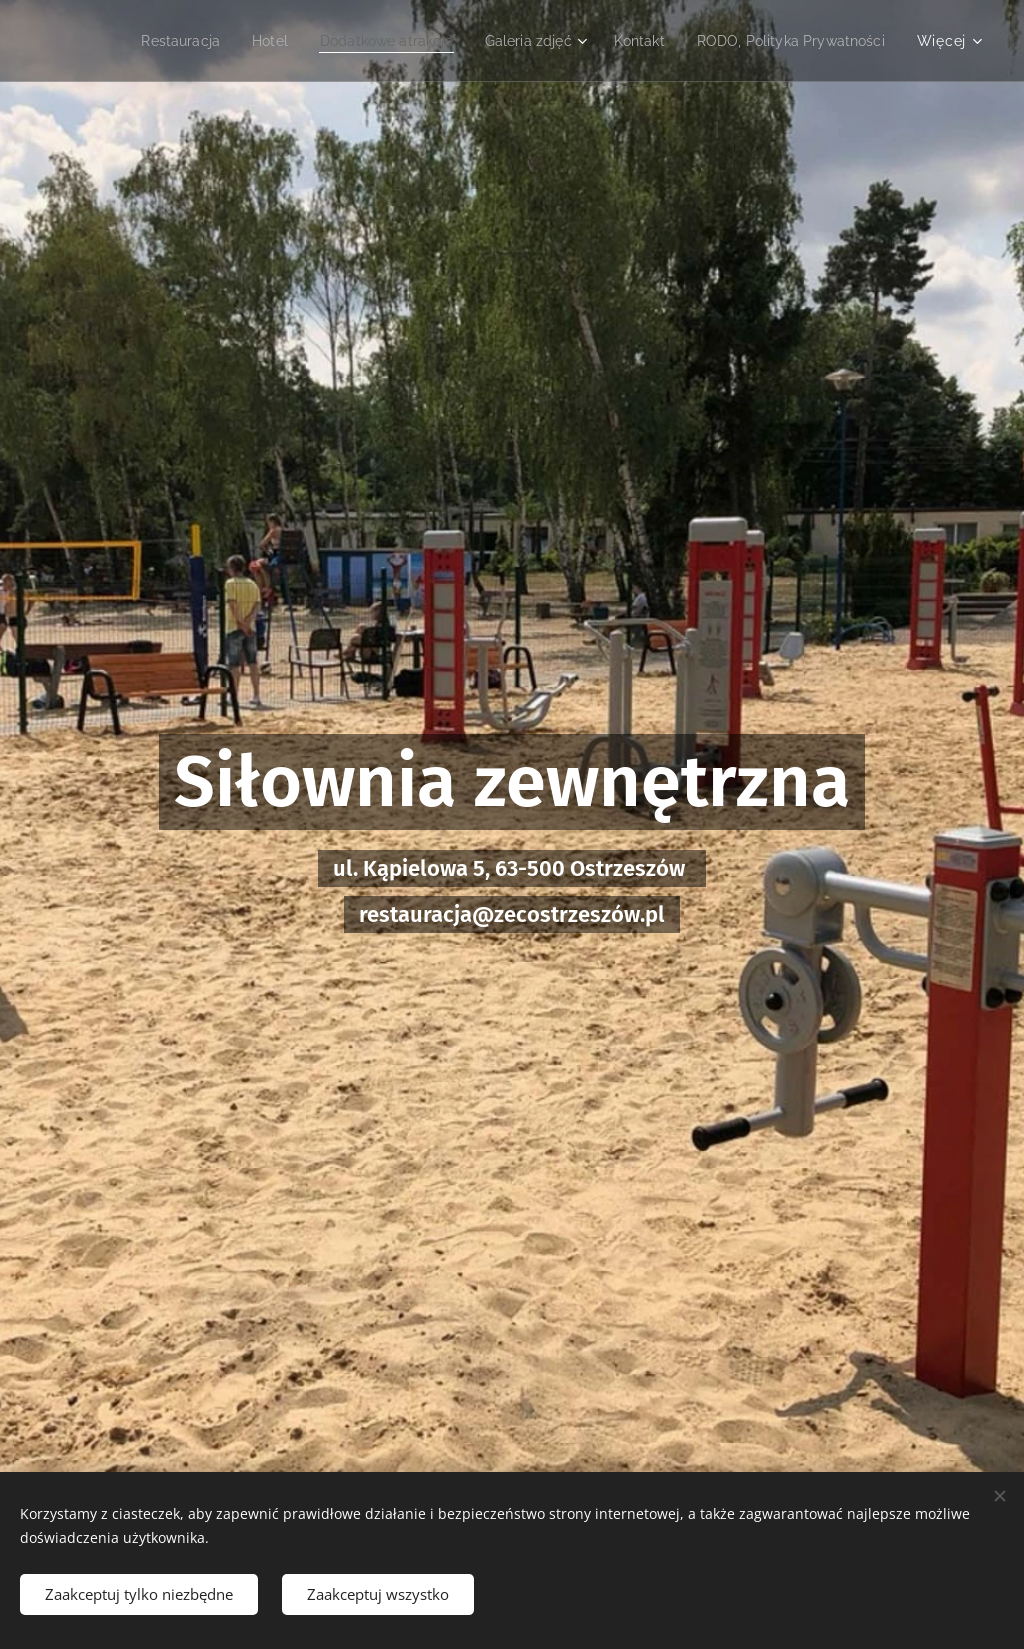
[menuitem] (146, 41)
